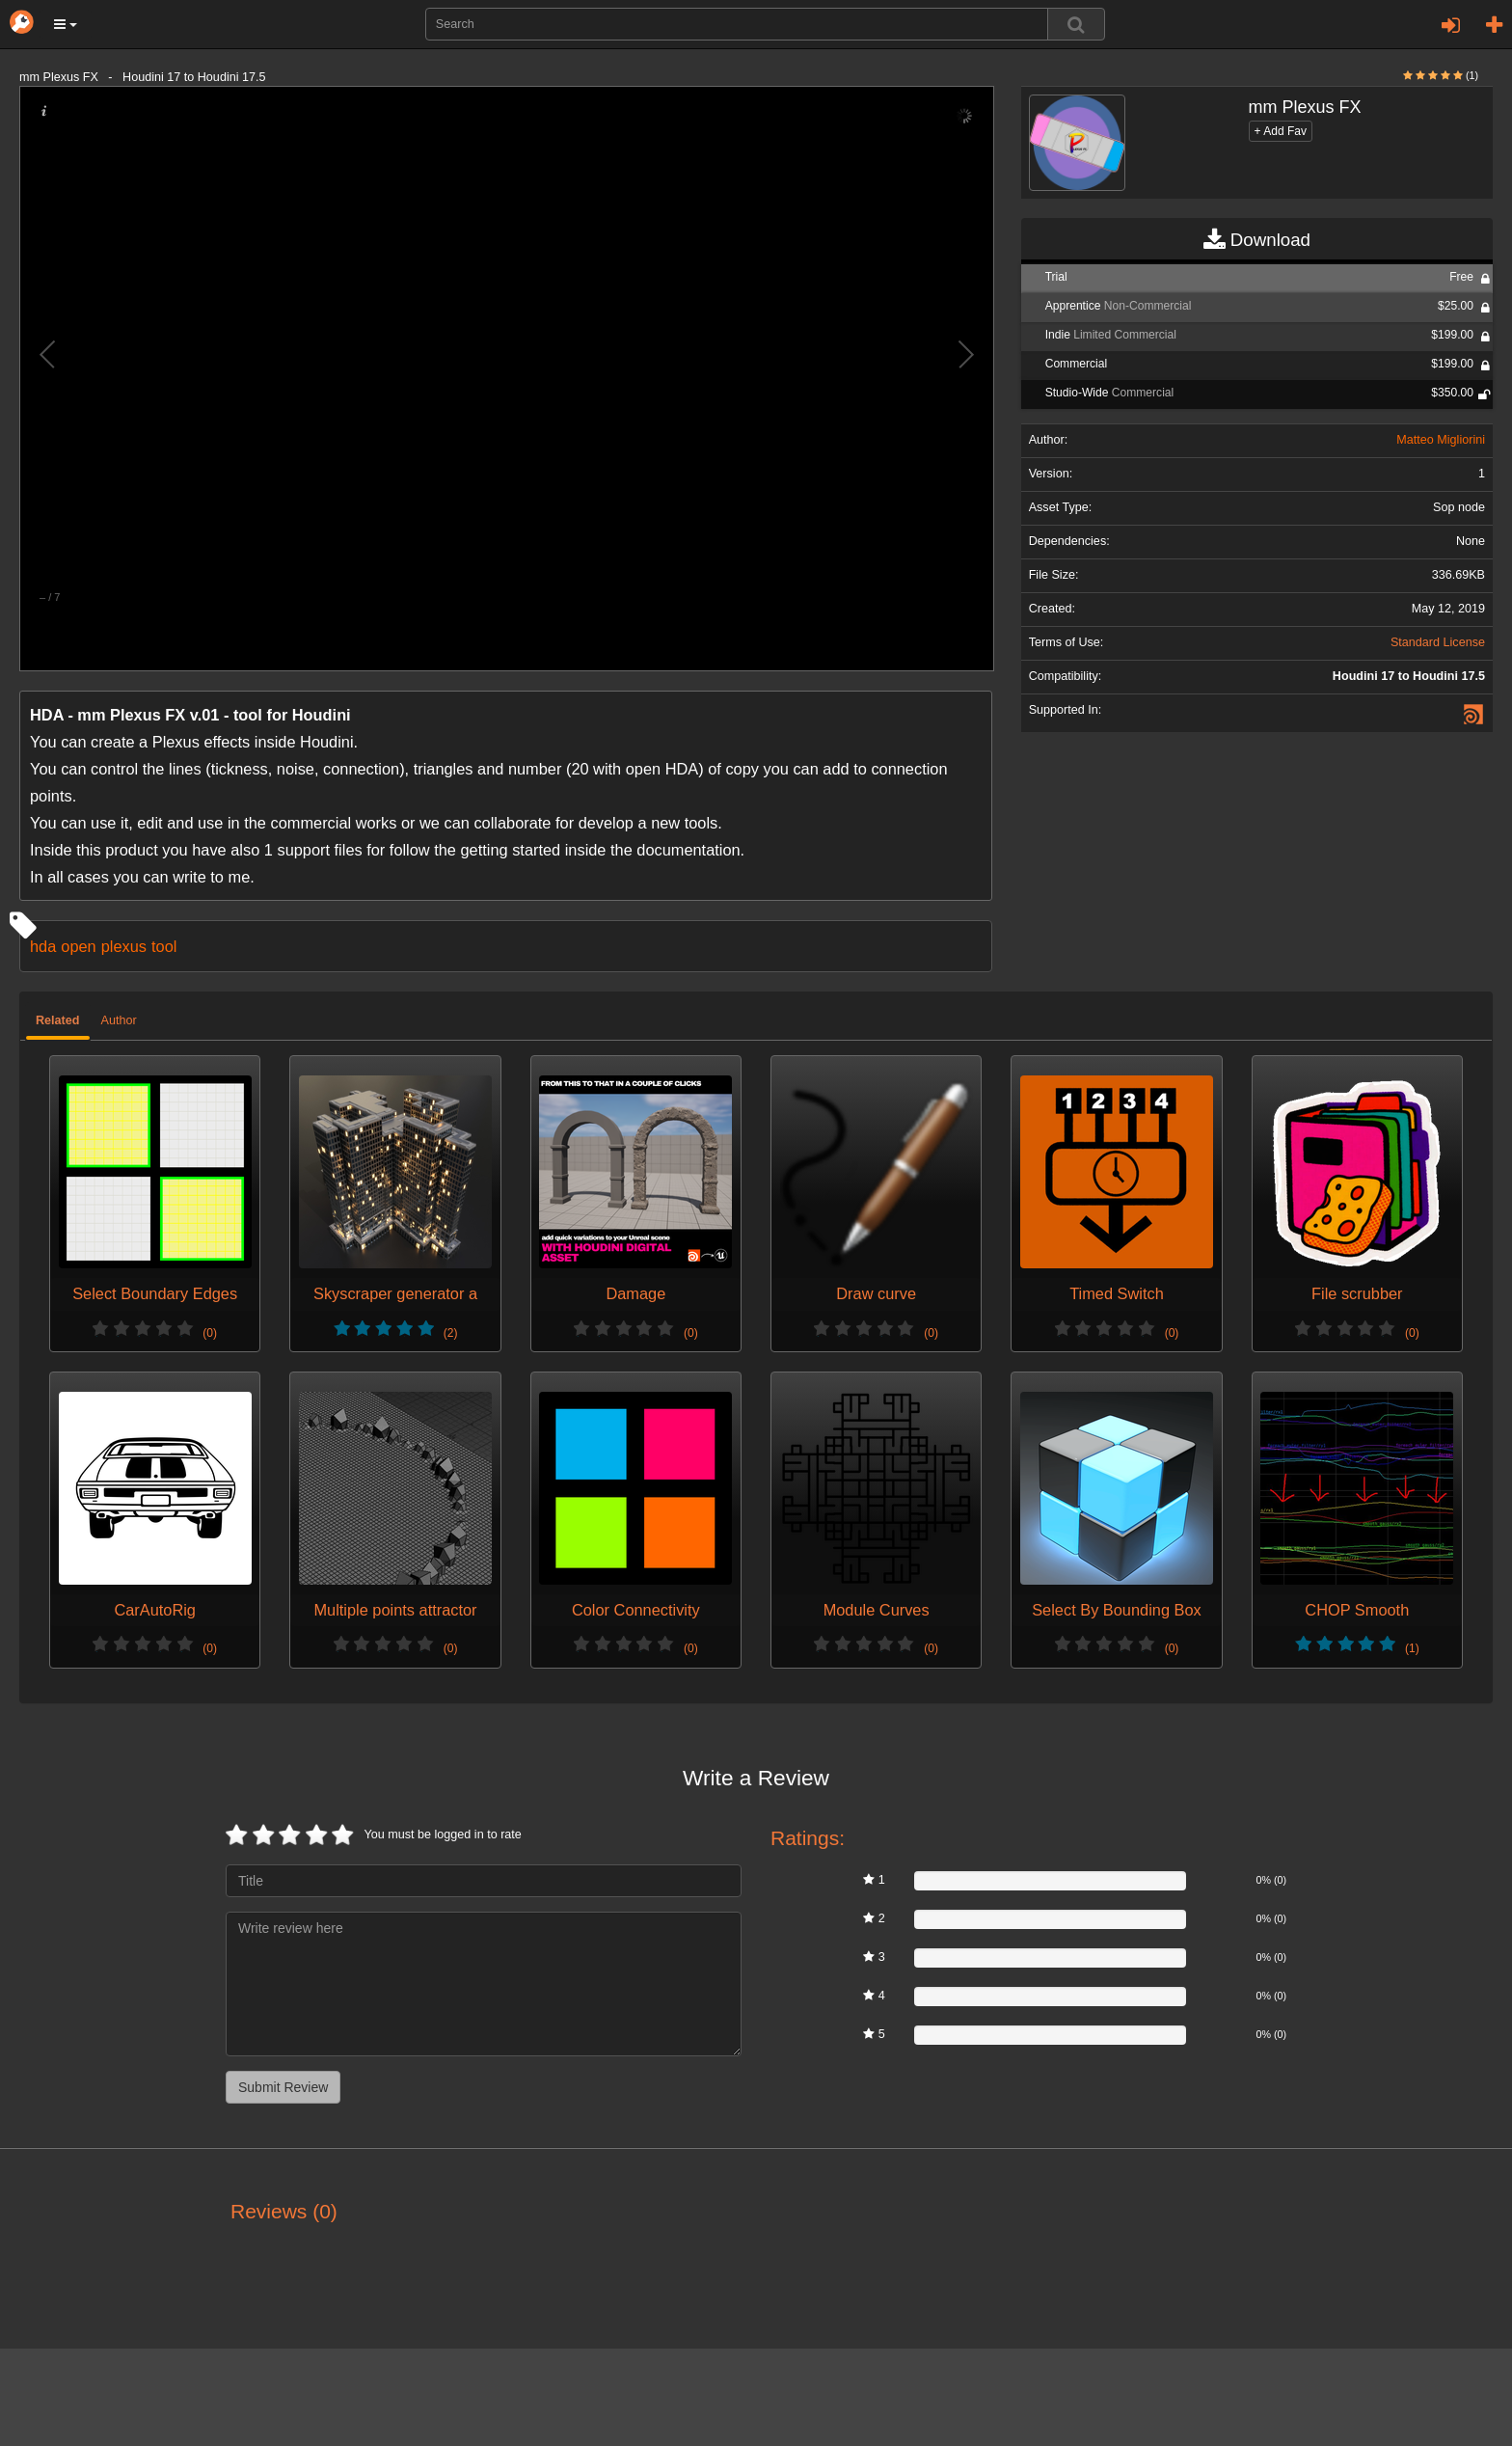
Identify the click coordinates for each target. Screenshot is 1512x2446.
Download (1256, 240)
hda (43, 946)
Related (58, 1020)
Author (119, 1020)
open (78, 946)
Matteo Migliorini (1440, 440)
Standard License (1437, 642)
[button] (66, 24)
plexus (124, 946)
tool (163, 946)
